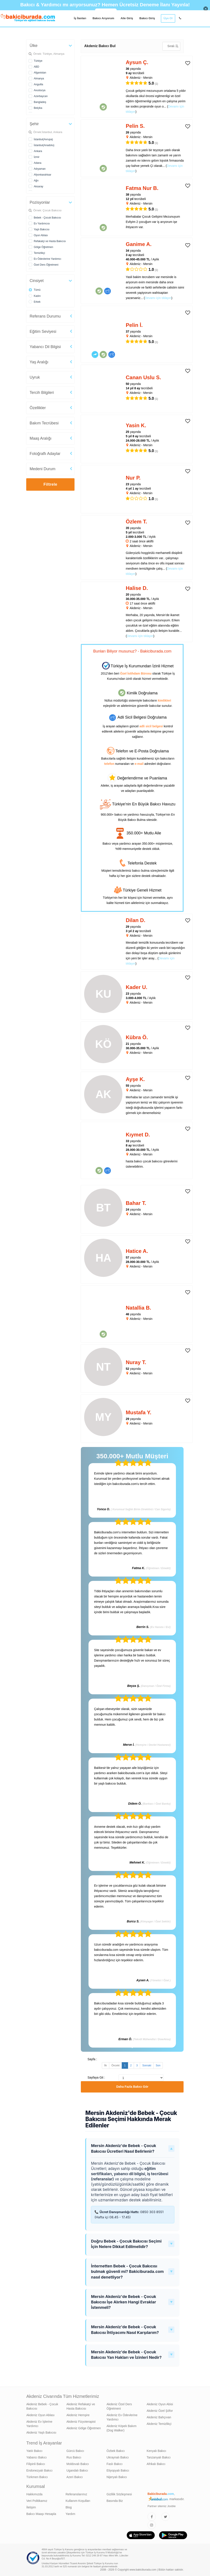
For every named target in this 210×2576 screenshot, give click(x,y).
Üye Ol (167, 18)
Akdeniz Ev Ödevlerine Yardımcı (122, 2417)
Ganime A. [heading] (138, 244)
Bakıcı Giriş (147, 18)
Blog (69, 2507)
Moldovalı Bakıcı (77, 2464)
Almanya (39, 78)
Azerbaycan (41, 96)
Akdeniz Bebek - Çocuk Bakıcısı (42, 2406)
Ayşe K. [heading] (135, 1079)
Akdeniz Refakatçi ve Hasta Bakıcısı (80, 2406)
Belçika (38, 107)
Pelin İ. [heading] (134, 325)
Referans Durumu (45, 316)
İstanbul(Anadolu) (44, 145)
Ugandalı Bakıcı (77, 2470)
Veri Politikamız (36, 2501)
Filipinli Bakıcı (35, 2464)
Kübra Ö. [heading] (137, 1037)
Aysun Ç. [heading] (137, 62)
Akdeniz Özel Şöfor (160, 2410)
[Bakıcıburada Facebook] (152, 2517)
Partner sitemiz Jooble (162, 2506)
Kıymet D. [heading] (138, 1135)
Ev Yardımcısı (42, 223)
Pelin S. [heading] (135, 126)
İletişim (31, 2507)
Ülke (34, 45)
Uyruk (35, 377)
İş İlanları (80, 18)
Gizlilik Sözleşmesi (119, 2494)
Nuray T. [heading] (136, 1362)
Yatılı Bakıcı (34, 2451)
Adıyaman (40, 168)
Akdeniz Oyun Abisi (160, 2404)
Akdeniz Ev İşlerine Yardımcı (39, 2424)
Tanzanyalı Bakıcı (159, 2457)
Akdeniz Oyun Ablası (40, 2415)
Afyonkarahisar (42, 174)
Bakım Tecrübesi (44, 423)
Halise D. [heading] (137, 588)
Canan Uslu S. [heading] (143, 377)
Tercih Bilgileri (42, 392)
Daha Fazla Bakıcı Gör (132, 2086)
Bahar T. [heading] (136, 1203)
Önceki (115, 2065)
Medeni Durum (43, 469)
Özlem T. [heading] (136, 521)
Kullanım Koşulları (78, 2501)
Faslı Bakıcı (115, 2464)
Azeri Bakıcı (74, 2477)
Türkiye (38, 60)
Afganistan (40, 72)
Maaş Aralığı (41, 438)
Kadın (37, 295)
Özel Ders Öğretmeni (46, 264)
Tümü (37, 289)
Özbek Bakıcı (116, 2451)
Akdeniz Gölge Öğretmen (83, 2428)
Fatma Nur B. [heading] (142, 188)
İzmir (37, 157)
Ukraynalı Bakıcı (118, 2457)
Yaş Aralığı (39, 362)
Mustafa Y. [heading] (138, 1412)
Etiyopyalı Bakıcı (118, 2470)
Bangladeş (40, 102)
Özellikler (38, 408)
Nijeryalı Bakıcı (117, 2477)
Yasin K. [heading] (136, 425)
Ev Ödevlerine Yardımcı (47, 258)
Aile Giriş (127, 18)
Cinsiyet (37, 280)
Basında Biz (115, 2501)
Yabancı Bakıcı (36, 2457)
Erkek (37, 301)
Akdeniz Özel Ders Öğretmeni (119, 2406)
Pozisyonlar (40, 202)
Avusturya (39, 90)
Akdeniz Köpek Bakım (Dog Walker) (122, 2428)
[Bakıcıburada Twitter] (165, 2517)
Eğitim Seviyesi (43, 331)
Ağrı (36, 180)
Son (158, 2065)
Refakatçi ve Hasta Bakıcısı (50, 241)
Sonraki (146, 2065)
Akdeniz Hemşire (78, 2415)
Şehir (34, 124)
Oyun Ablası (41, 235)
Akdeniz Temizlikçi (159, 2424)
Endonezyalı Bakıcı (39, 2470)
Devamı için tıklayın (158, 298)
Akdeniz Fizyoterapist (80, 2421)
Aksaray (38, 186)
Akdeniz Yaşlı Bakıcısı (41, 2432)
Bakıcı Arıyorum (103, 18)
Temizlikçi (39, 253)
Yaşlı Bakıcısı (42, 229)
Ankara (38, 151)
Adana (38, 162)
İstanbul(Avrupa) (43, 139)
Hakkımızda (34, 2494)
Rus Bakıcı (73, 2457)
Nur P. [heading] (133, 478)
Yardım (70, 2514)
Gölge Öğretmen (43, 247)
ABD (36, 66)
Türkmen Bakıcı (37, 2477)
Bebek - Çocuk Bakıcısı (47, 217)
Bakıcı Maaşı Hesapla (41, 2514)
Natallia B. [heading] (138, 1308)
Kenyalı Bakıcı (156, 2451)
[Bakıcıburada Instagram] (152, 2525)
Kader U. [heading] (136, 987)
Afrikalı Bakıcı (156, 2464)
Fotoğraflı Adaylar (45, 453)
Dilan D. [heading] (135, 920)
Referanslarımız (76, 2494)
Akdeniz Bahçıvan (159, 2417)
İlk (105, 2065)
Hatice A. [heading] (137, 1251)
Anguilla (38, 84)
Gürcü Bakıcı (75, 2451)
